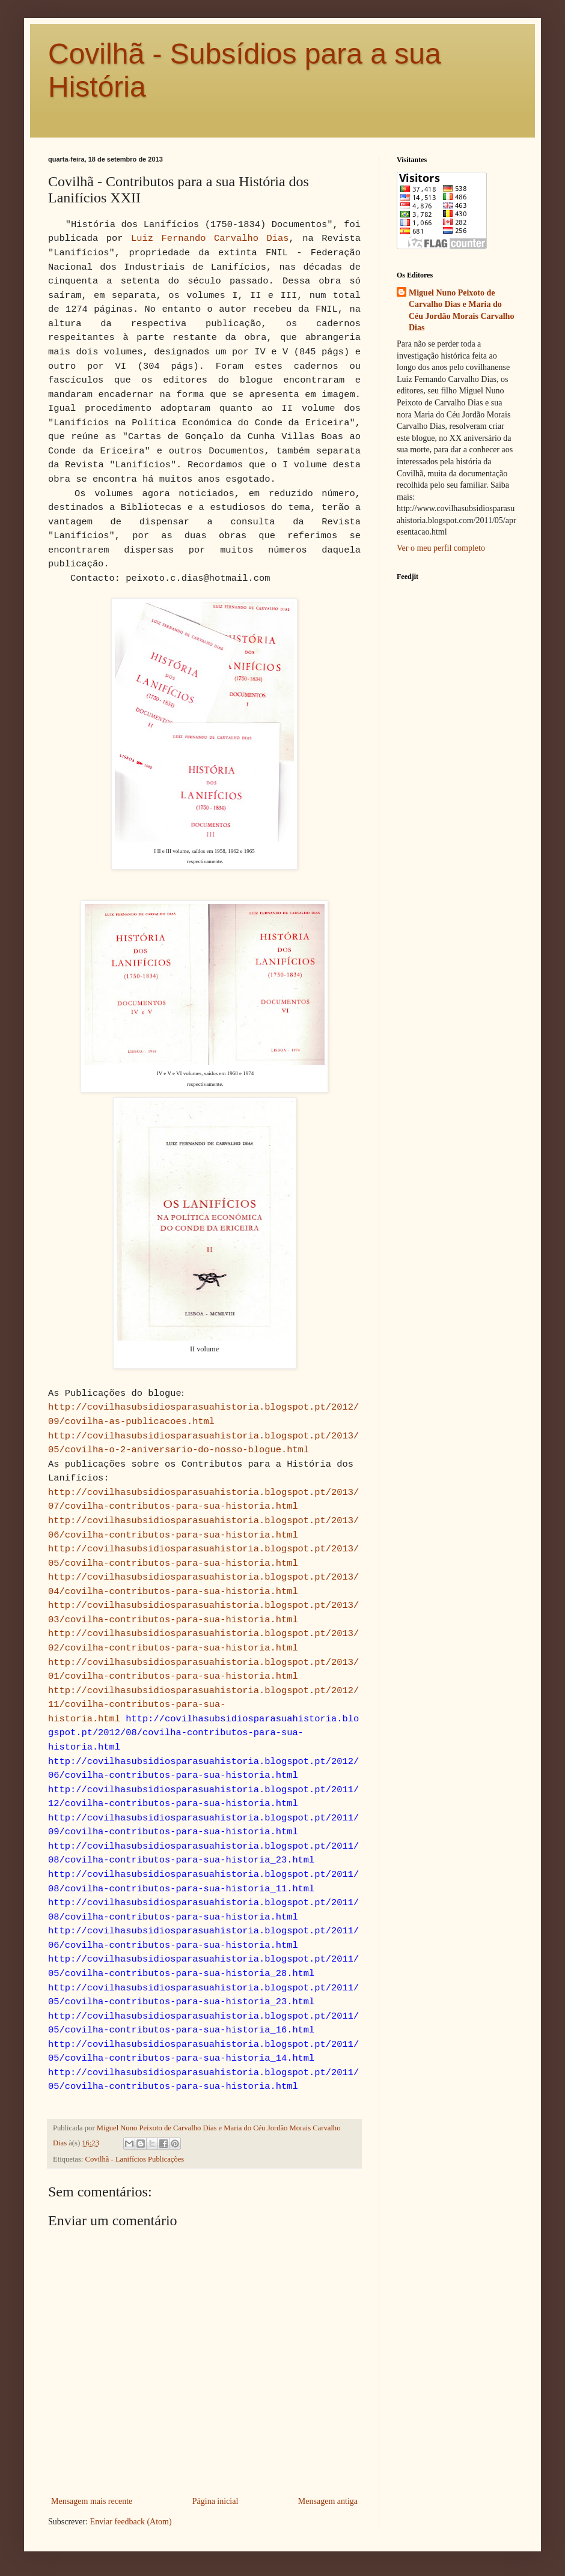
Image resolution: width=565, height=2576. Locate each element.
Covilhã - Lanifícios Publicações (135, 2159)
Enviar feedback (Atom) (131, 2521)
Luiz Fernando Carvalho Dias (210, 238)
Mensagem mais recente (91, 2501)
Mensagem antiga (328, 2501)
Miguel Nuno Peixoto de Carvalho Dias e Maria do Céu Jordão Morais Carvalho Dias (461, 310)
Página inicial (215, 2501)
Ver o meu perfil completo (441, 548)
